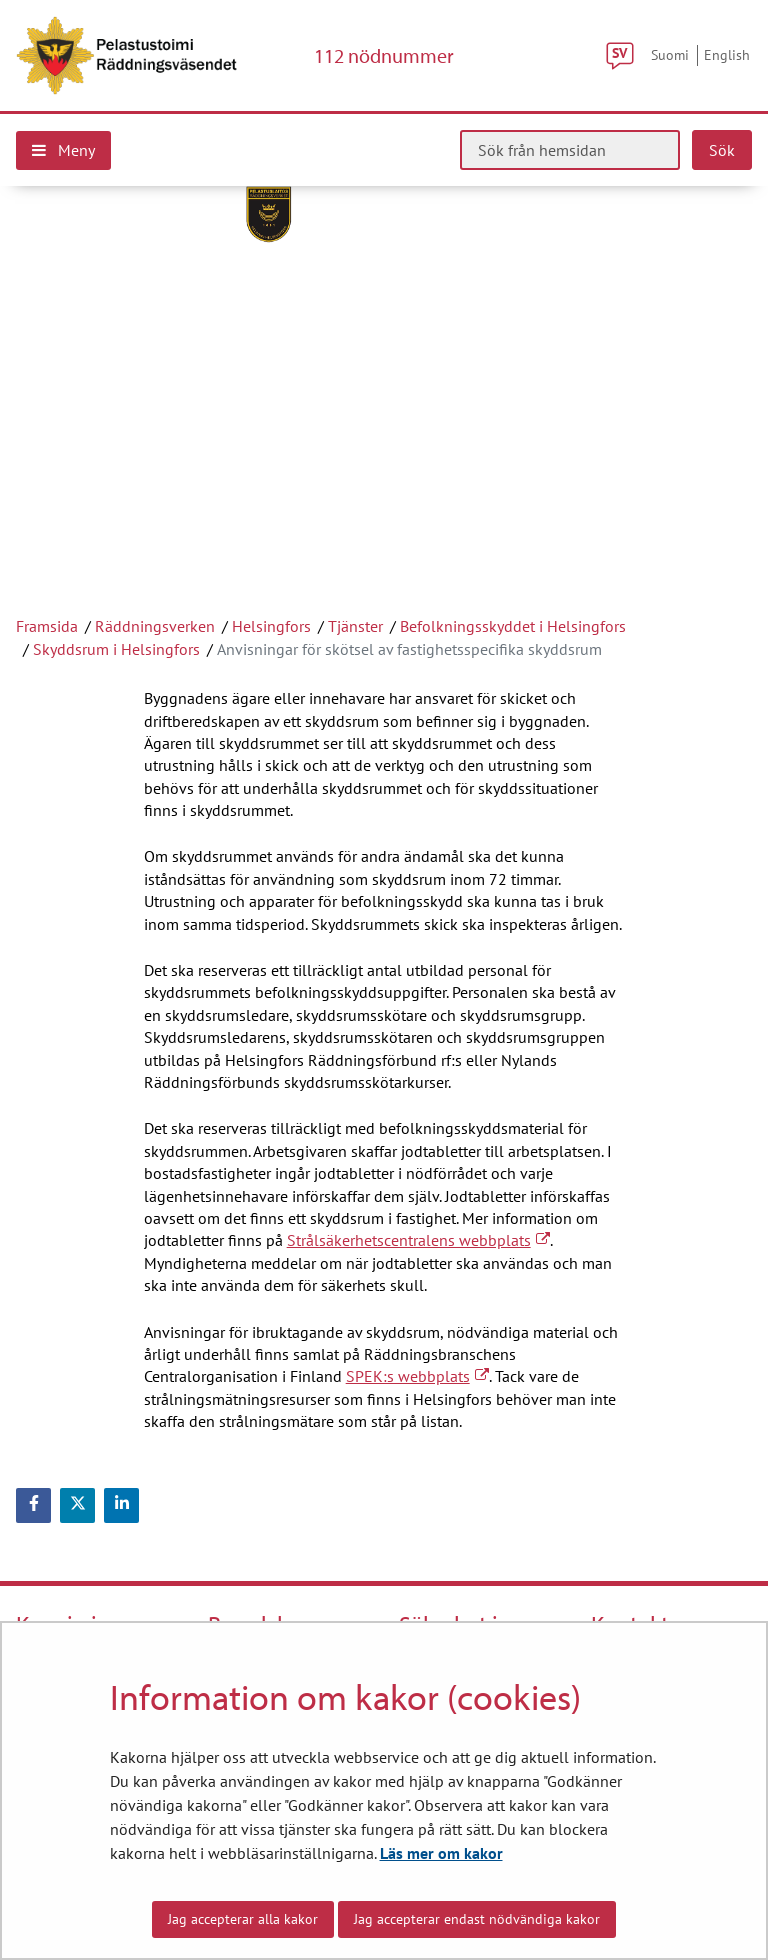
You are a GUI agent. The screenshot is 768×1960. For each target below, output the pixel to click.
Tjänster (355, 626)
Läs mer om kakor (441, 1853)
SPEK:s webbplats (417, 1376)
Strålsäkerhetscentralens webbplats (418, 1240)
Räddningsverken (155, 626)
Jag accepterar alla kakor (243, 1919)
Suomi (670, 54)
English (727, 54)
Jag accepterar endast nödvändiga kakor (477, 1919)
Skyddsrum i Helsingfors (116, 649)
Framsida (47, 626)
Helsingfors (271, 626)
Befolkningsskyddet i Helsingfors (513, 626)
